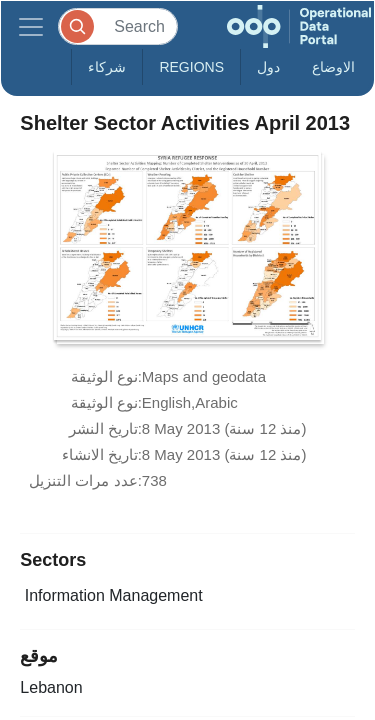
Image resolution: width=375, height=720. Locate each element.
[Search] (118, 26)
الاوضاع (333, 67)
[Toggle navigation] (31, 26)
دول (268, 67)
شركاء (107, 67)
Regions (191, 67)
